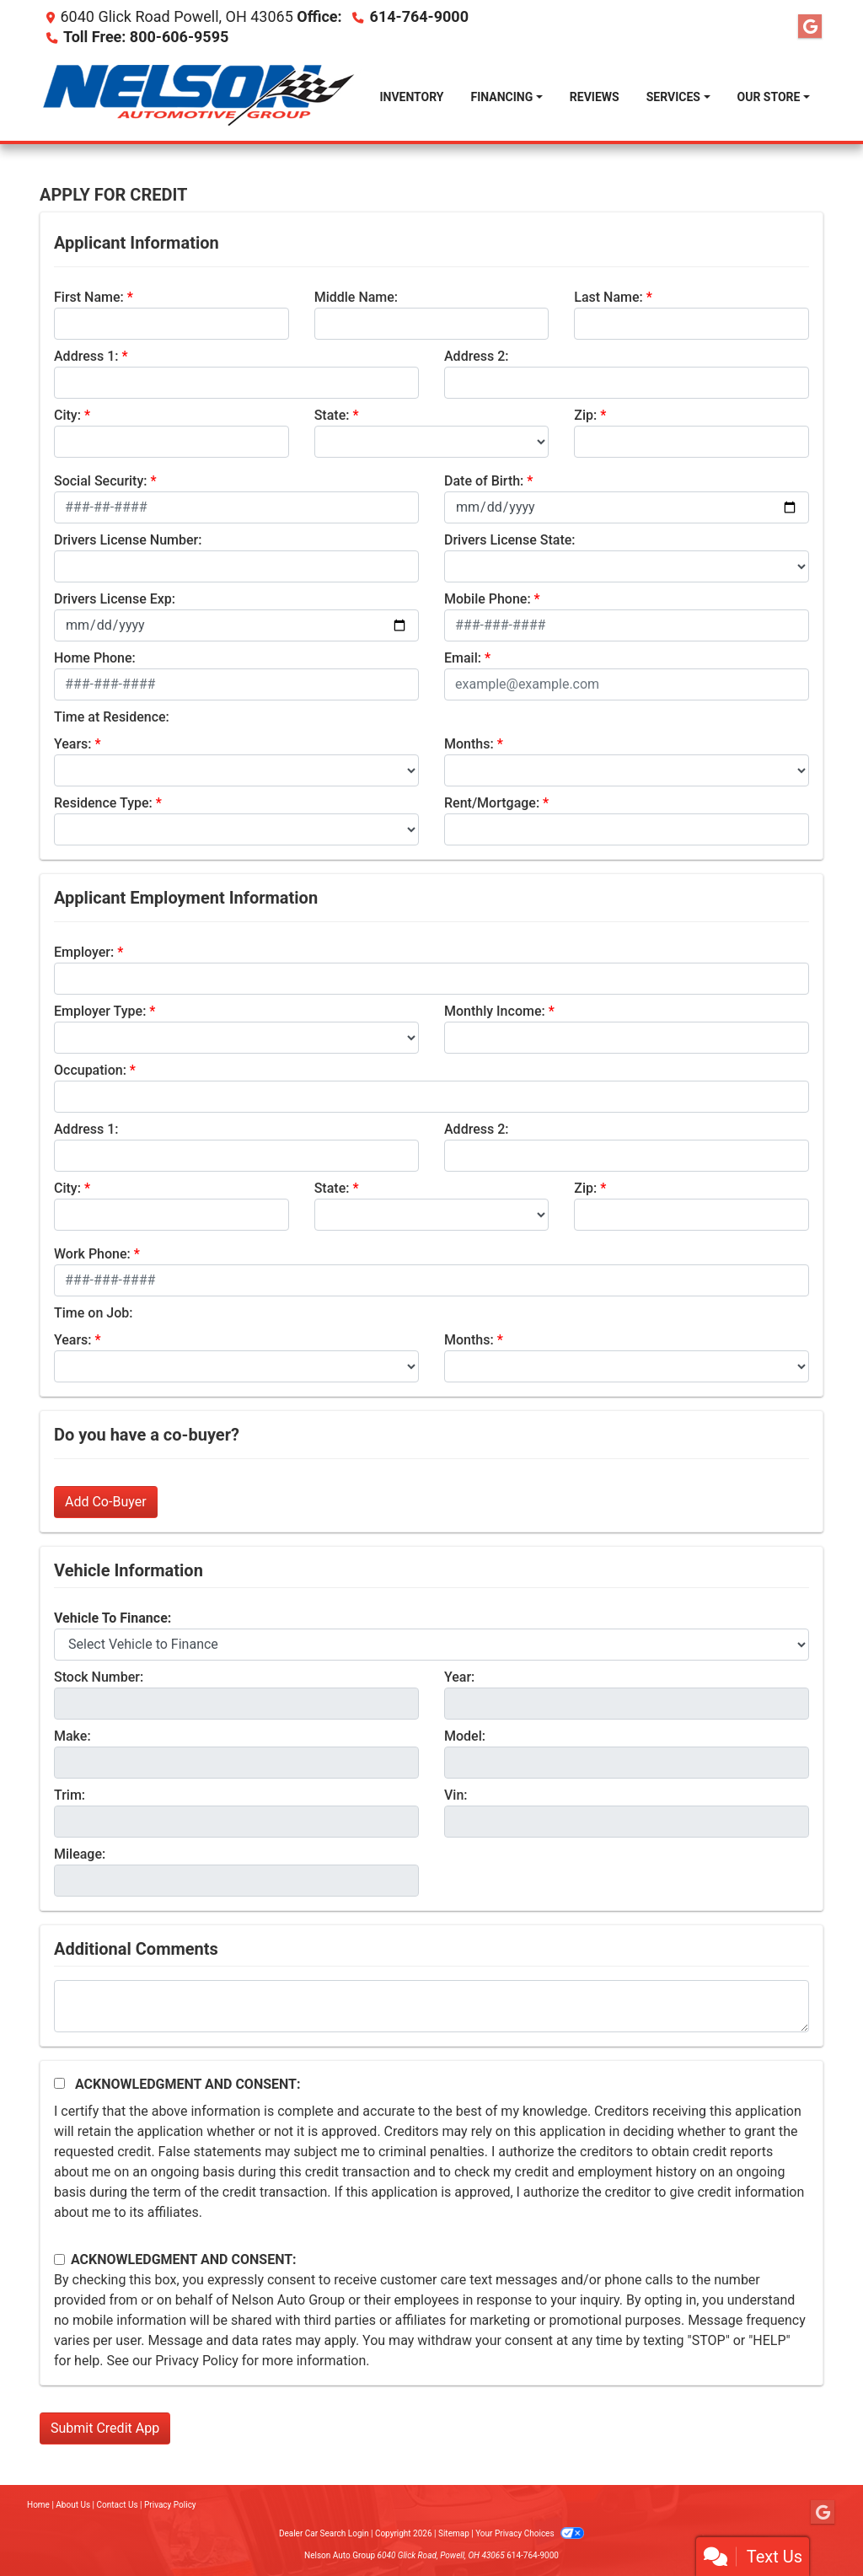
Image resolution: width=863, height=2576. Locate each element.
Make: (72, 1736)
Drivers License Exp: (114, 599)
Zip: (585, 415)
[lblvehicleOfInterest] (431, 1645)
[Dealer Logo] (203, 97)
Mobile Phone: (487, 599)
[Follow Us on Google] (810, 27)
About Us (73, 2504)
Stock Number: (98, 1677)
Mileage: (79, 1854)
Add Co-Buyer (106, 1502)
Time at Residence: (111, 717)
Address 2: (476, 356)
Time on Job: (93, 1313)
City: (67, 415)
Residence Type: (103, 803)
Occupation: (90, 1070)
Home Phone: (95, 658)
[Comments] (431, 2006)
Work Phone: (92, 1254)
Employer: (84, 952)
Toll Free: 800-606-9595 (145, 37)
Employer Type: (100, 1011)
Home (38, 2504)
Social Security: (100, 481)
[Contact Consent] (59, 2259)
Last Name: (608, 297)
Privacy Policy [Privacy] (170, 2504)
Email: (462, 658)
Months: (469, 744)
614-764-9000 (419, 16)
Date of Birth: (483, 481)
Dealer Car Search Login (324, 2533)
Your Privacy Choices (529, 2533)
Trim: (69, 1795)
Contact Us (117, 2504)
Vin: (456, 1795)
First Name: (89, 297)
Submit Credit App (105, 2428)
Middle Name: (356, 297)
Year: (459, 1677)
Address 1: (86, 356)
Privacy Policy (197, 2361)
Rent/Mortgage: (491, 803)
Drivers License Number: (127, 540)
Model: (464, 1736)
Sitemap (453, 2533)
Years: (73, 744)
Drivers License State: (510, 540)
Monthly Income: (494, 1011)
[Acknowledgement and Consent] (59, 2083)
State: (332, 415)
